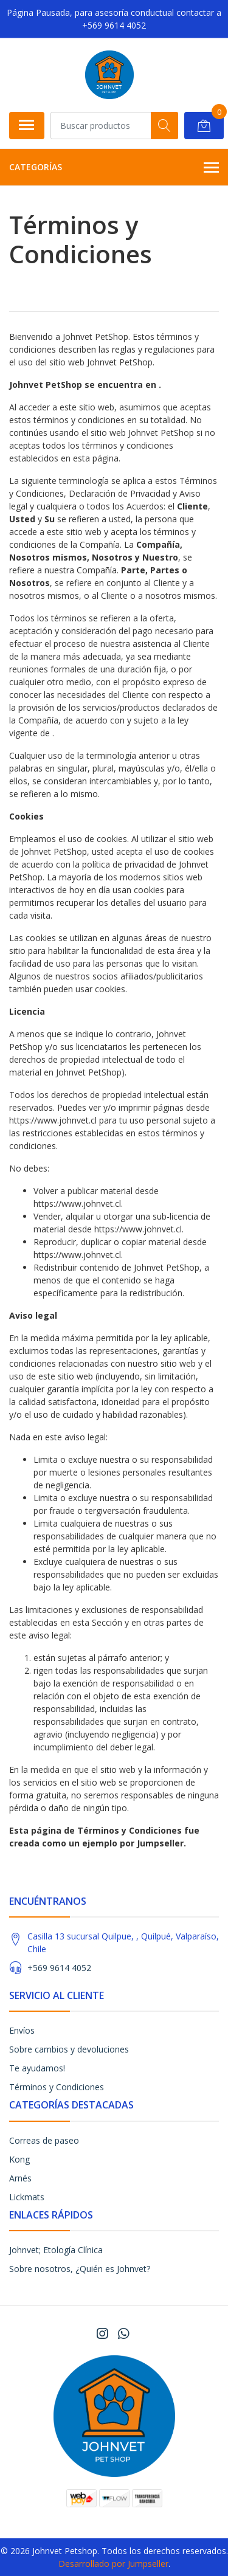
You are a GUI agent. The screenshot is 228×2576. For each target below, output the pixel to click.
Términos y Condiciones (56, 2087)
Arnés (20, 2178)
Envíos (22, 2030)
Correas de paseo (44, 2140)
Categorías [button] (114, 167)
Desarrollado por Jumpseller (113, 2563)
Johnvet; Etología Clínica (56, 2250)
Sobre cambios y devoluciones (69, 2049)
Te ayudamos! (37, 2068)
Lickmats (26, 2197)
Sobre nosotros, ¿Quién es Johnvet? (79, 2268)
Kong (19, 2159)
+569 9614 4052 (59, 1967)
